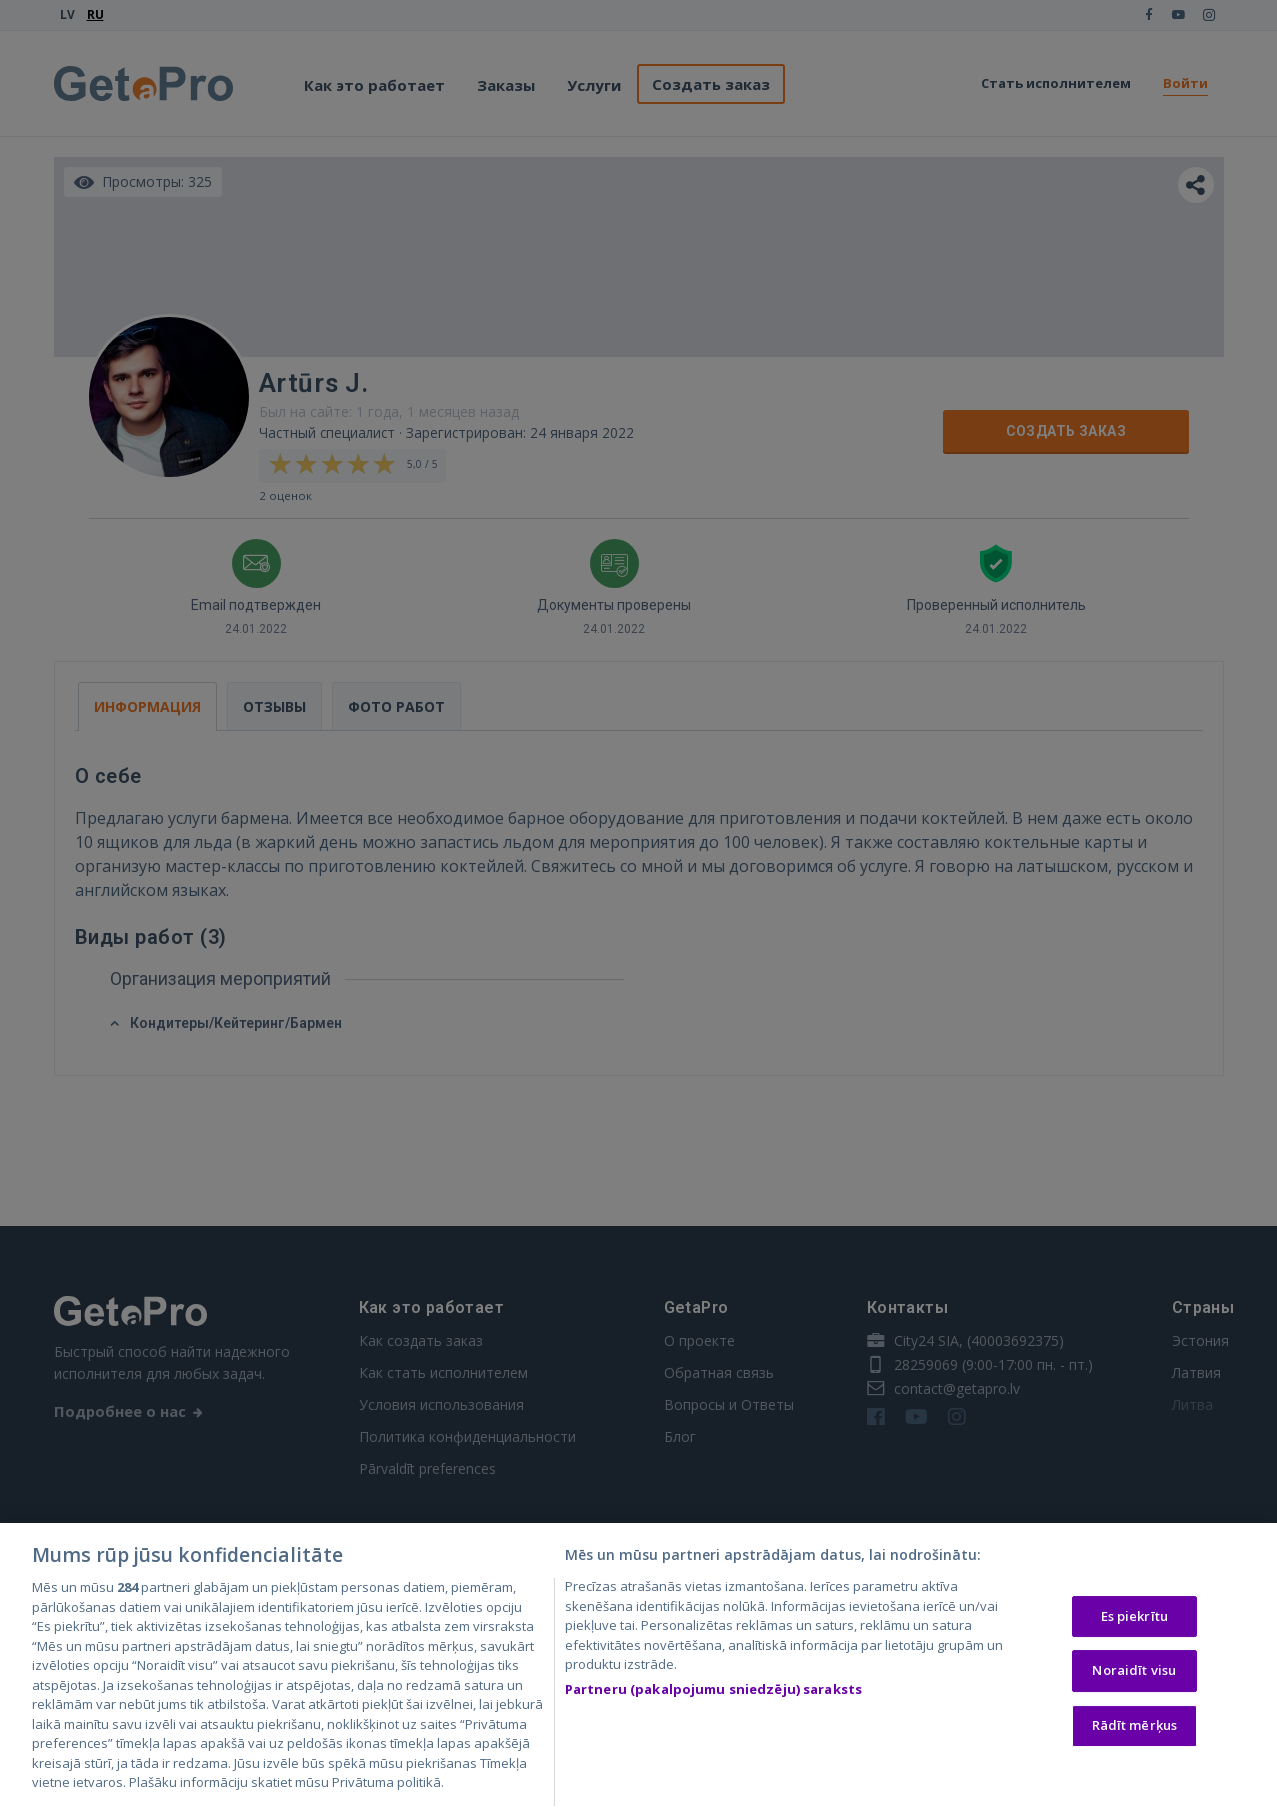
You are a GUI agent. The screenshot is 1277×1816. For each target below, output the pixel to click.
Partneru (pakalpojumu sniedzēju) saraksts (713, 1691)
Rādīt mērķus (1135, 1727)
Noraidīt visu (1134, 1672)
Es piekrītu (1134, 1617)
